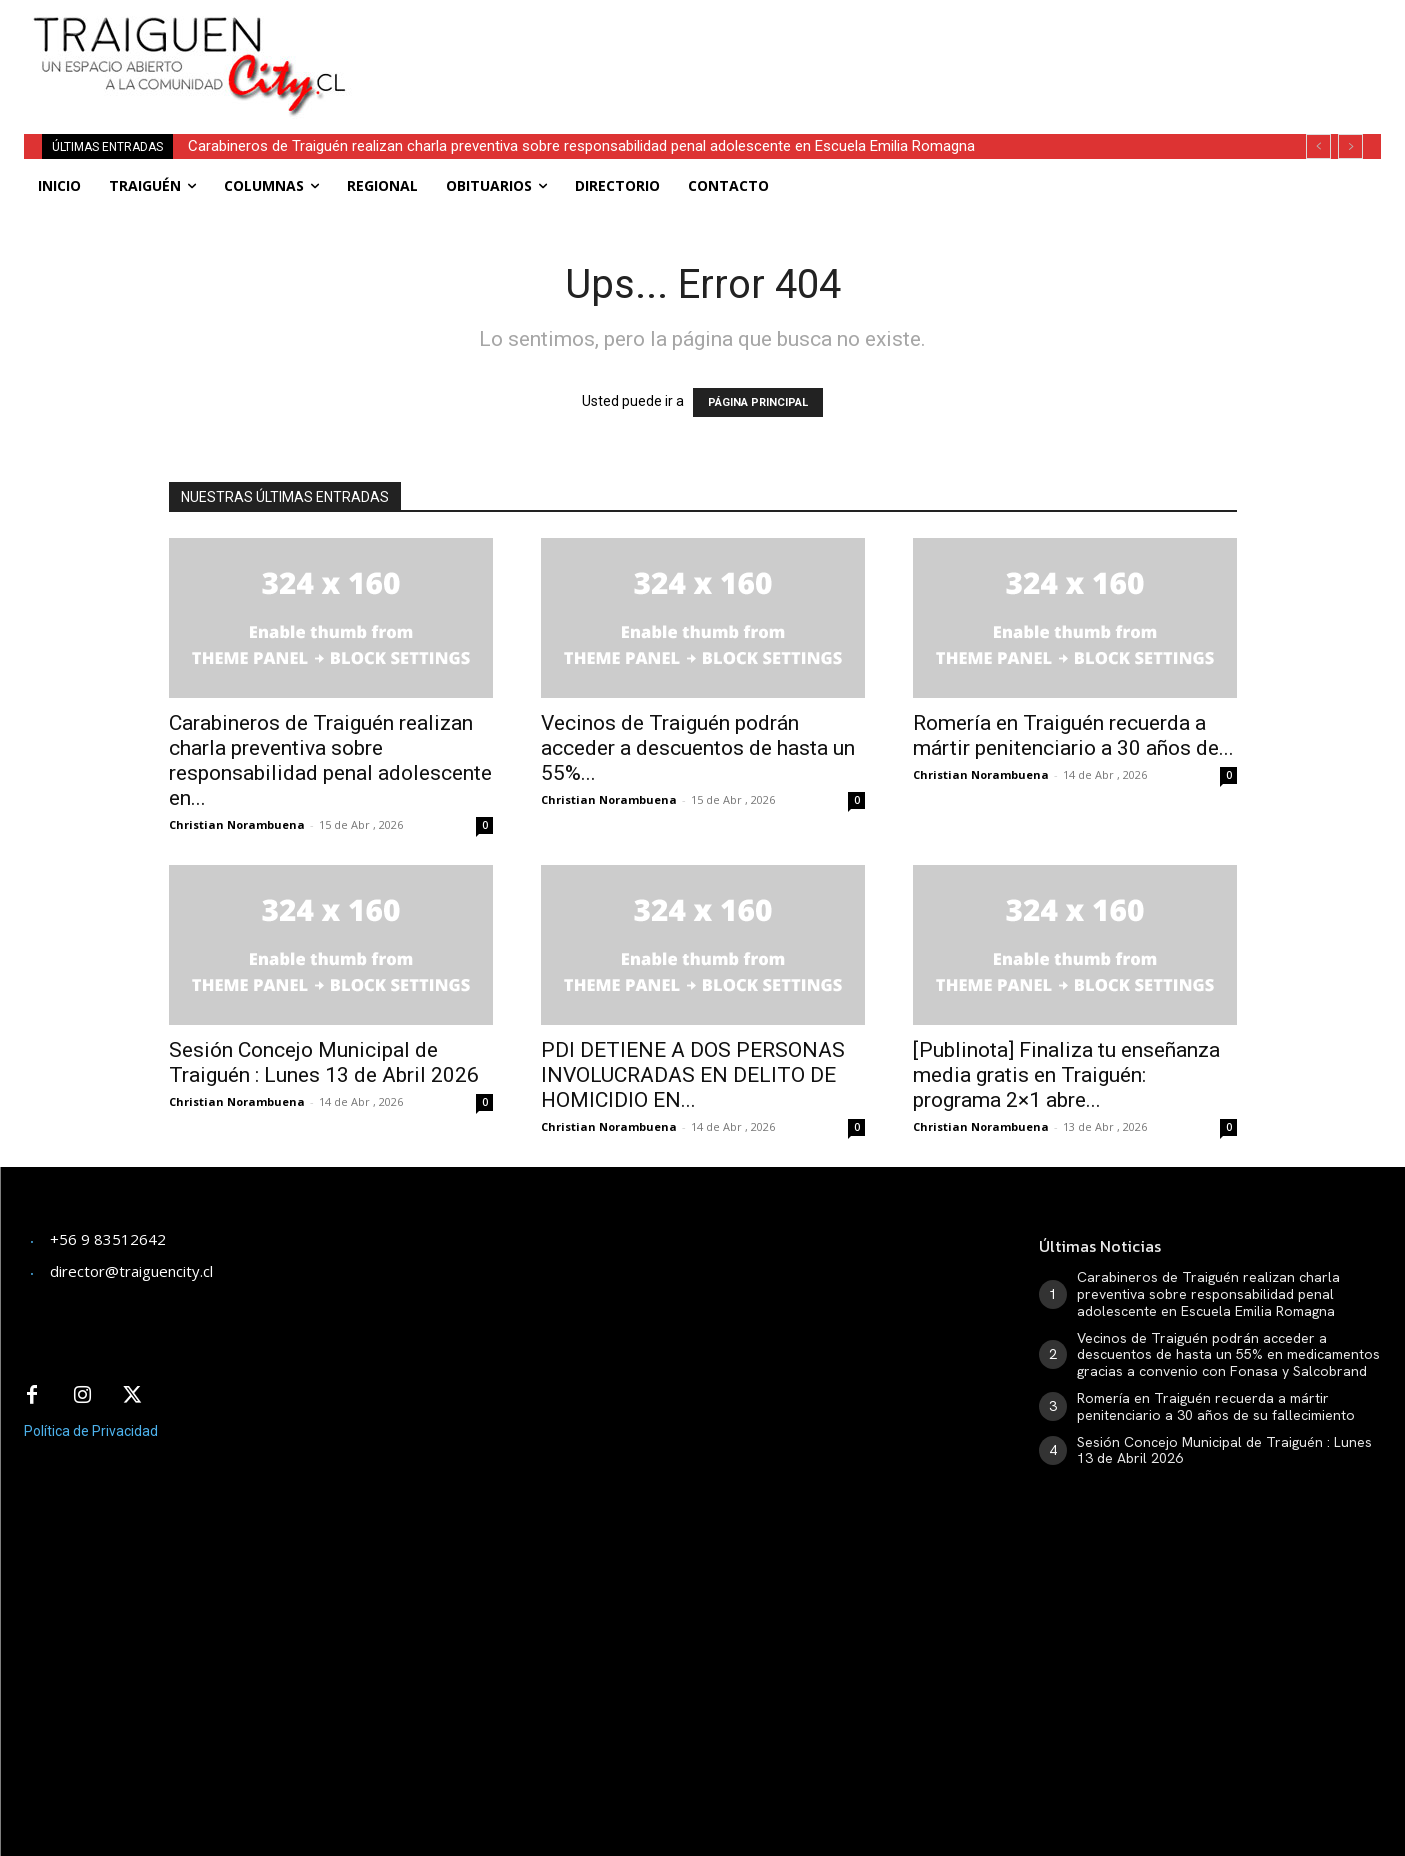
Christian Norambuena (237, 824)
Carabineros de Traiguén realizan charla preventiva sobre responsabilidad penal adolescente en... (330, 760)
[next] (1350, 146)
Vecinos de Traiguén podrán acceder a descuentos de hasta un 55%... (698, 748)
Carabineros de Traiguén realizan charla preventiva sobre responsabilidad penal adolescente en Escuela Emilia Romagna (581, 146)
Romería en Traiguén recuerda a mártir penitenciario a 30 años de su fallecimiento (1216, 1406)
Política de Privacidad (91, 1431)
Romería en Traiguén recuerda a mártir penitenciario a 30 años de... (1073, 735)
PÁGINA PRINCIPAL (758, 402)
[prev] (1318, 146)
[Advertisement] (856, 45)
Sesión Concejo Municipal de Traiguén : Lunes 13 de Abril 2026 (324, 1062)
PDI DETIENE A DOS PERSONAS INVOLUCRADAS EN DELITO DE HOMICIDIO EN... (693, 1075)
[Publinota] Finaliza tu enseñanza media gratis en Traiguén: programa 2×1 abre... (1066, 1075)
